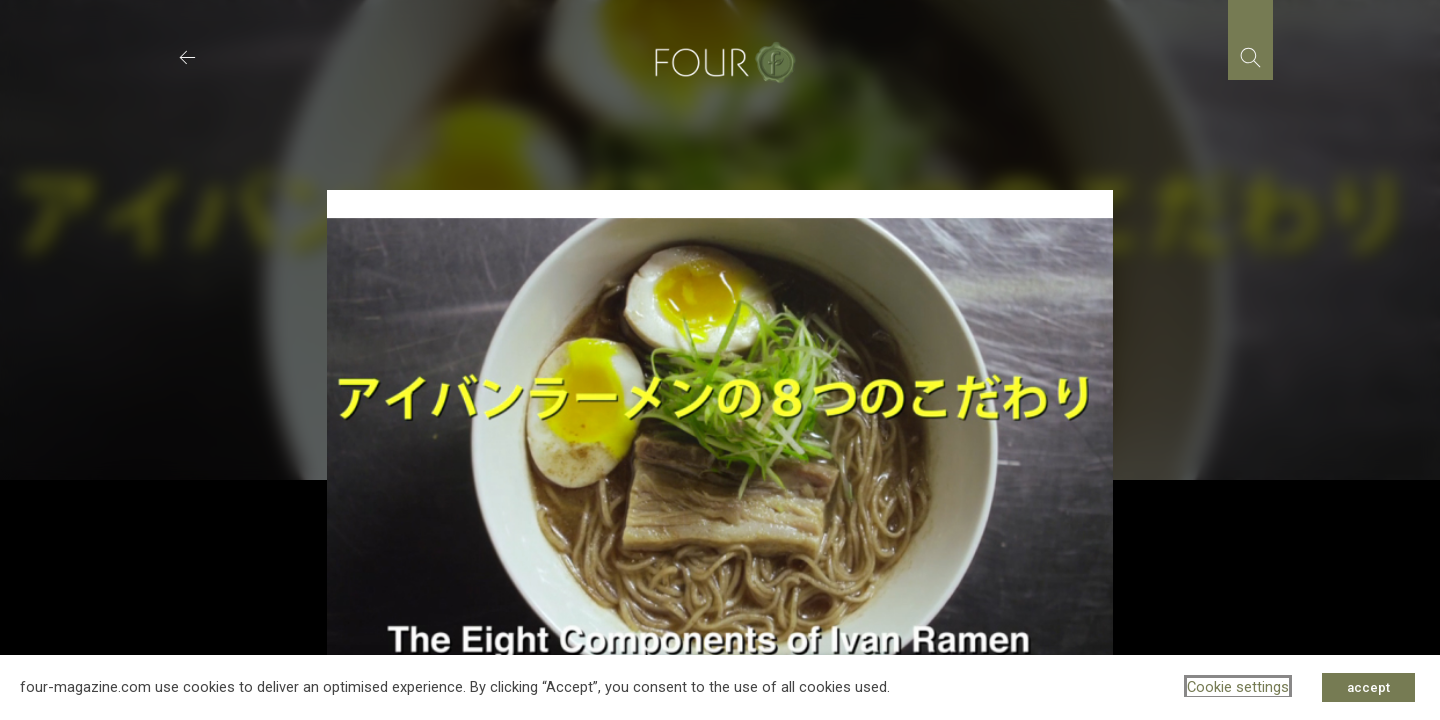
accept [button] (1368, 687)
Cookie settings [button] (1238, 687)
